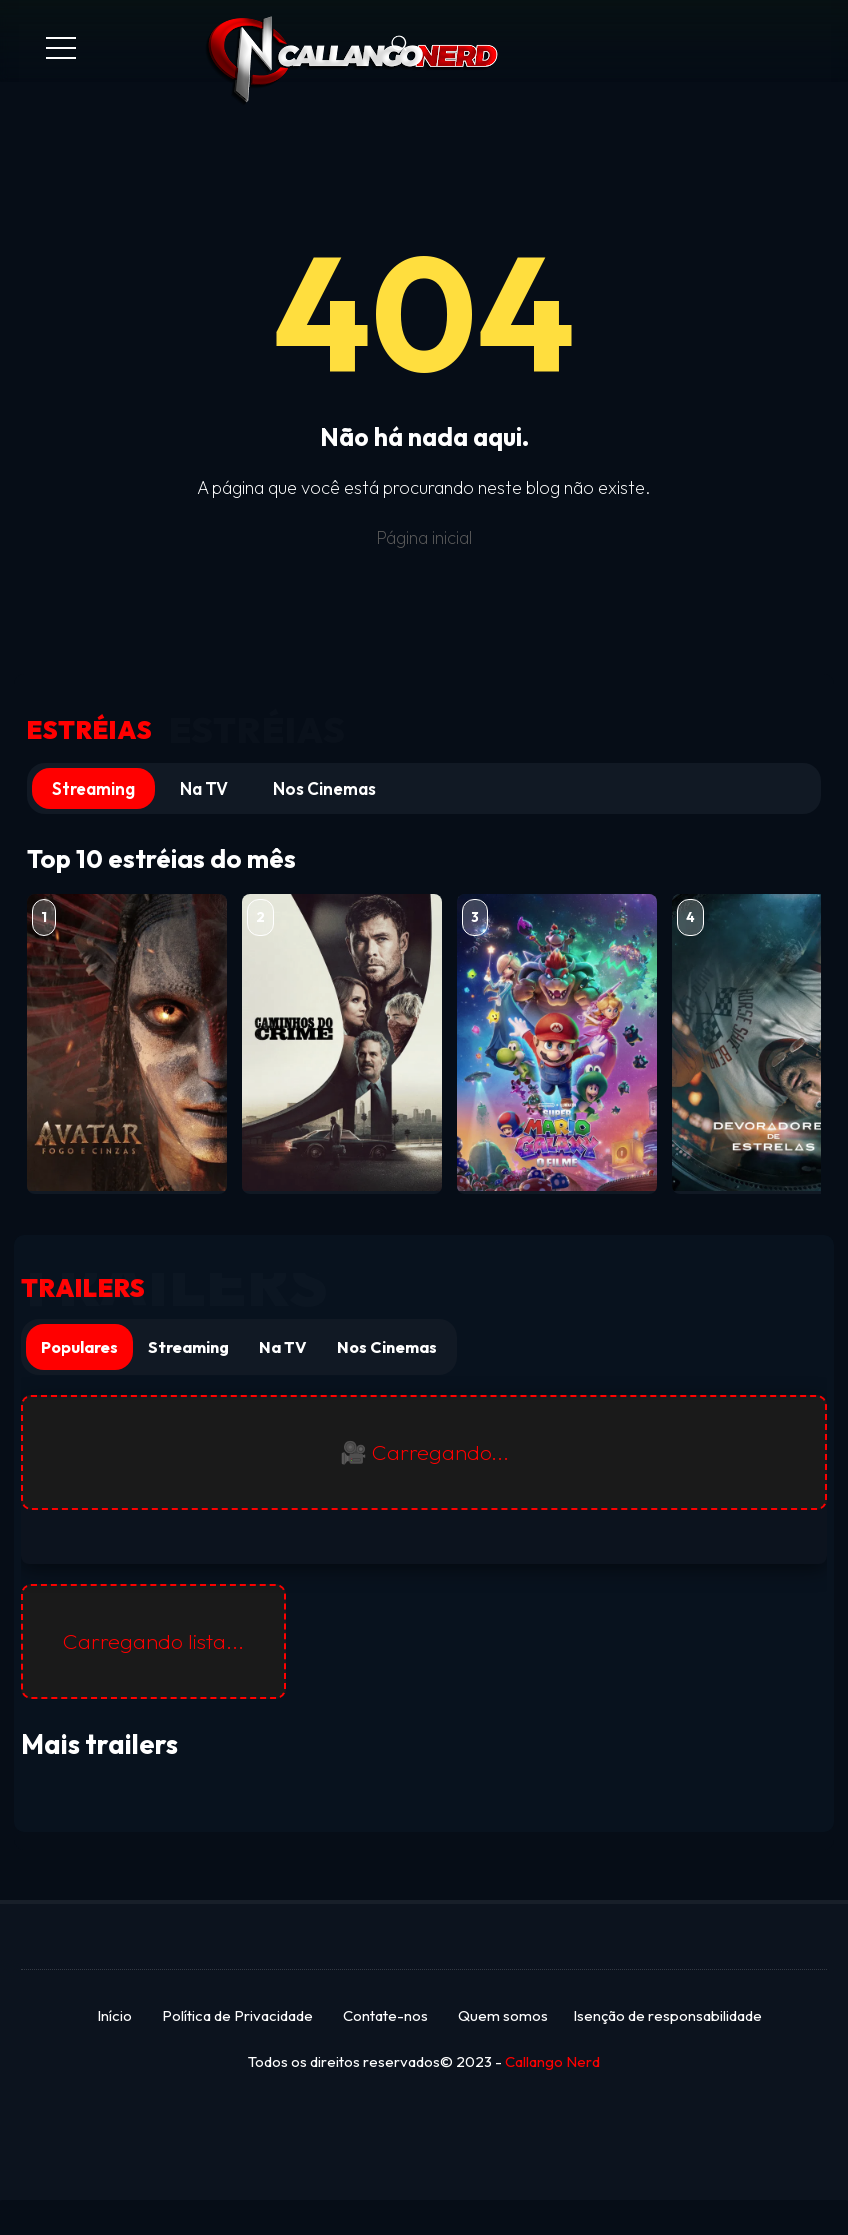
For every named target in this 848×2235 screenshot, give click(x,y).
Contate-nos (385, 2015)
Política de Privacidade (237, 2015)
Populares (79, 1347)
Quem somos (503, 2015)
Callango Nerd (552, 2061)
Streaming (93, 788)
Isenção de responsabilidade (667, 2015)
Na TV (204, 788)
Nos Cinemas (324, 788)
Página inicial (424, 537)
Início (114, 2015)
